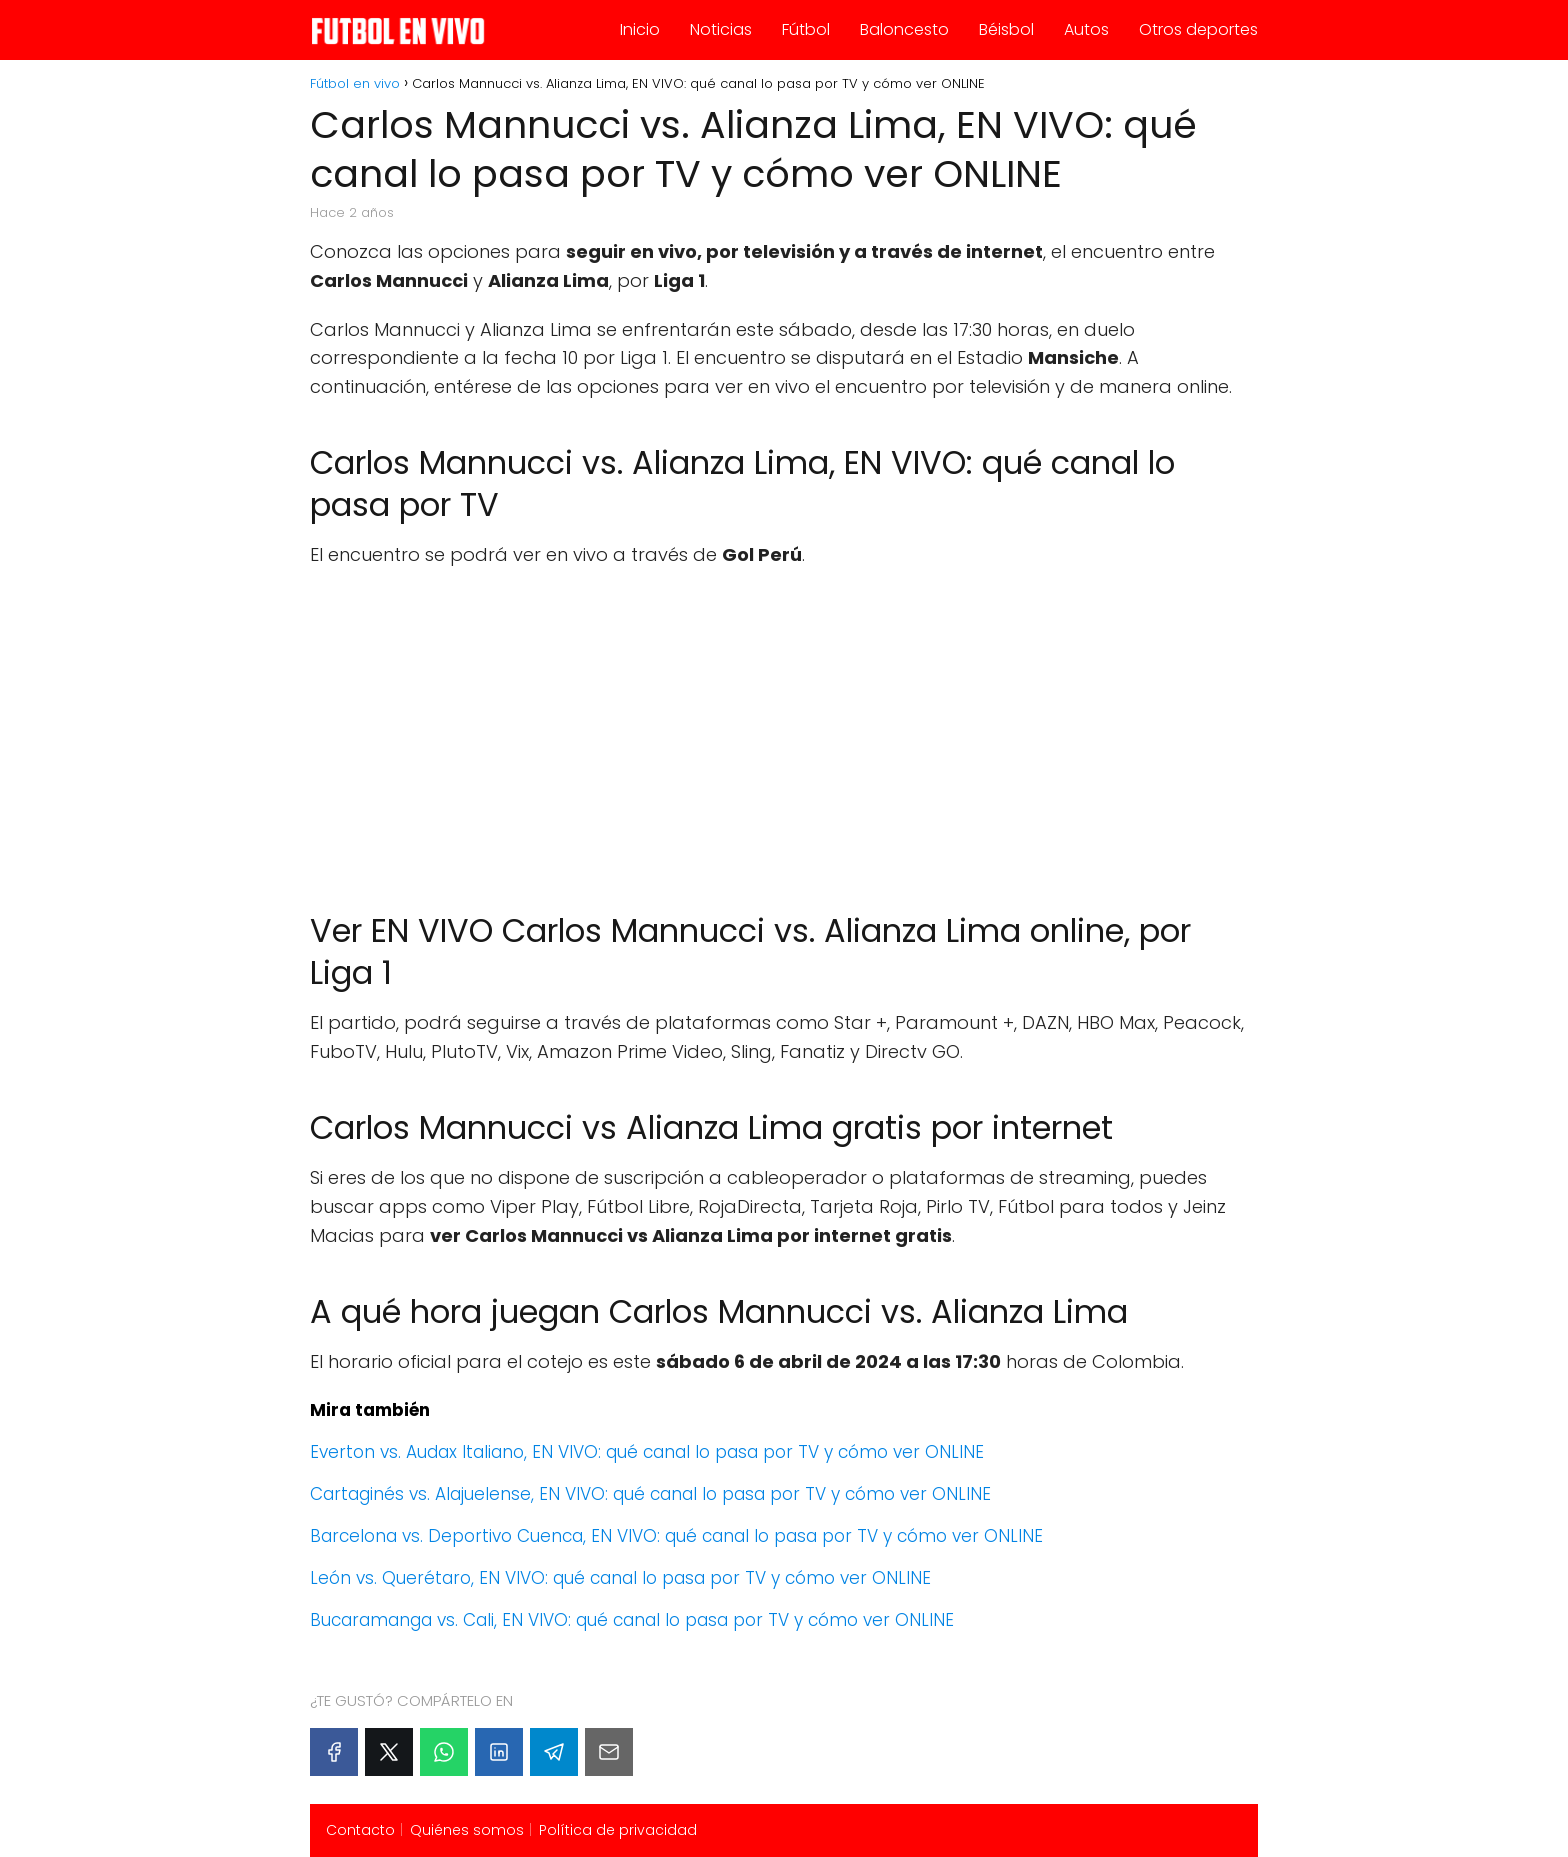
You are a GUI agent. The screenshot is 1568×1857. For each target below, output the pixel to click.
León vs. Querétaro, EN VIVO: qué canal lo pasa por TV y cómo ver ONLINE (620, 1578)
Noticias (721, 29)
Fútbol (806, 29)
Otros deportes (1198, 29)
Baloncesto (904, 29)
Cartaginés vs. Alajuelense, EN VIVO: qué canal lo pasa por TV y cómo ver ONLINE (650, 1494)
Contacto (360, 1830)
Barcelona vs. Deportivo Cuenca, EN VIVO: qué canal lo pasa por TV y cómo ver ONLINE (676, 1536)
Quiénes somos (467, 1830)
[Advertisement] (784, 730)
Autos (1086, 29)
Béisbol (1006, 29)
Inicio (640, 29)
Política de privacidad (618, 1830)
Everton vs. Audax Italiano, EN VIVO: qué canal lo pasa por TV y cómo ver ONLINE (647, 1452)
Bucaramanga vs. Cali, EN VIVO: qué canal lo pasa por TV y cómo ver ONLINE (632, 1620)
